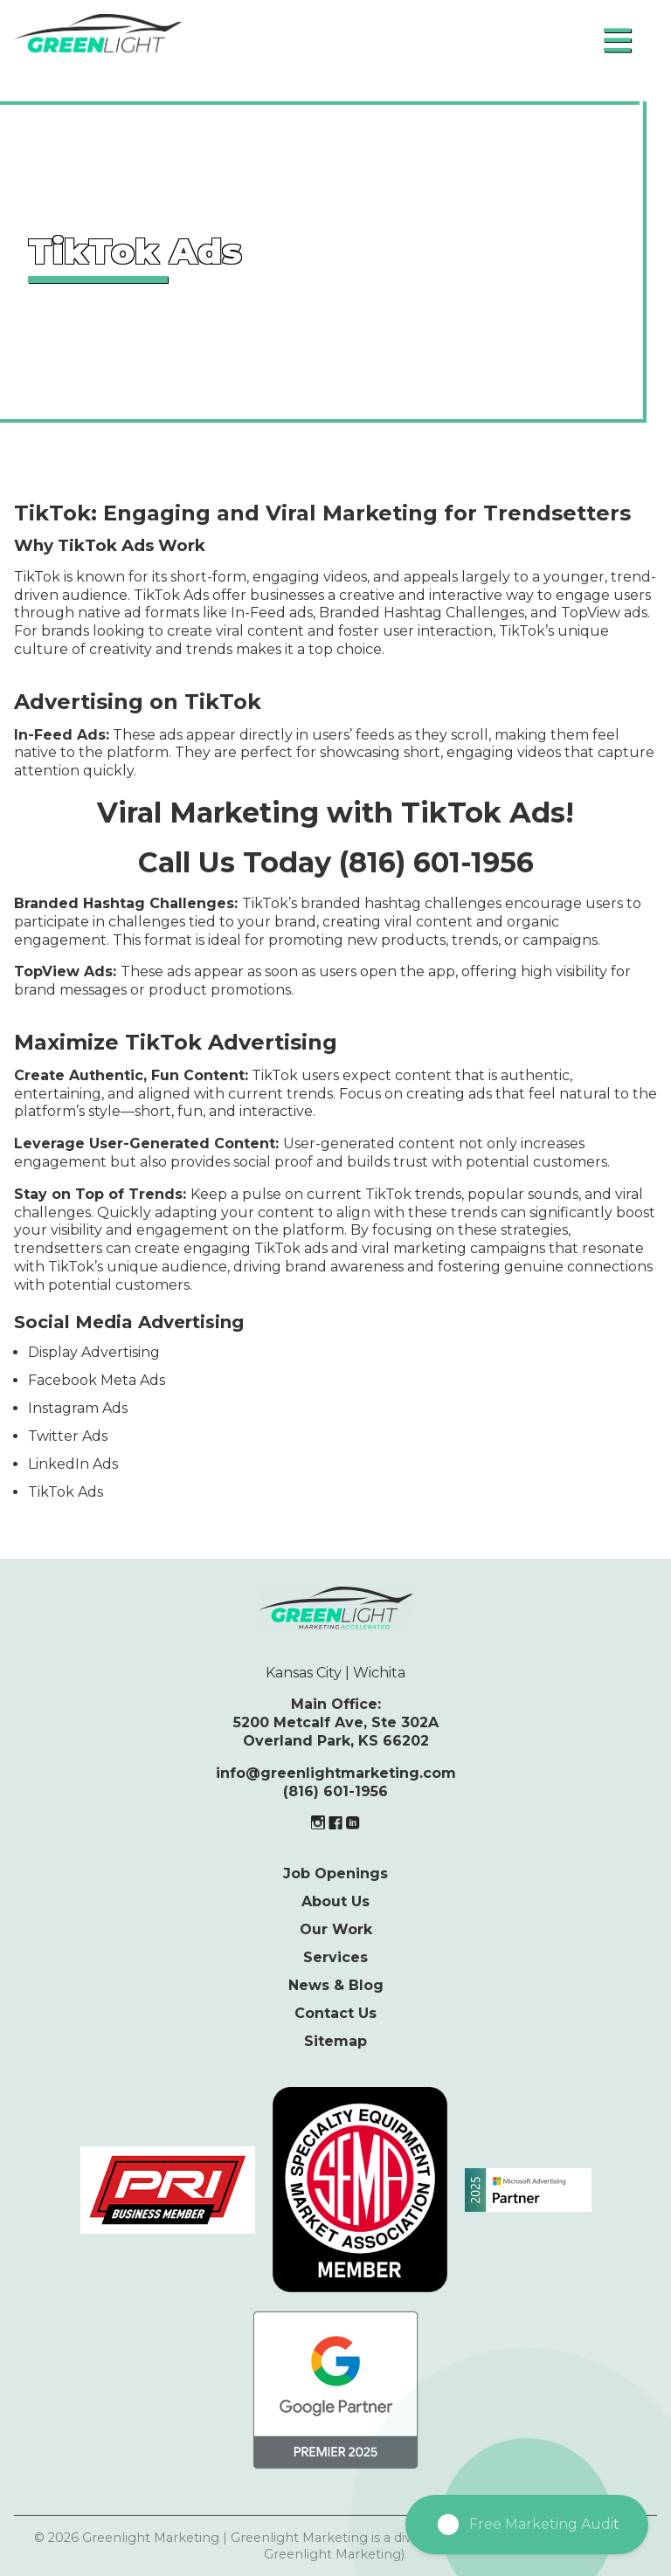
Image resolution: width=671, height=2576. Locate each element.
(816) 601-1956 (335, 1791)
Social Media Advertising (129, 1322)
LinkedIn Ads (73, 1464)
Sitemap (335, 2041)
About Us (335, 1901)
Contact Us (335, 2013)
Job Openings (335, 1873)
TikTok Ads (65, 1492)
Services (335, 1957)
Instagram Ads (78, 1408)
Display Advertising (94, 1352)
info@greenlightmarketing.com (336, 1773)
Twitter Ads (67, 1436)
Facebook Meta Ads (96, 1380)
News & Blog (336, 1985)
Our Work (336, 1929)
